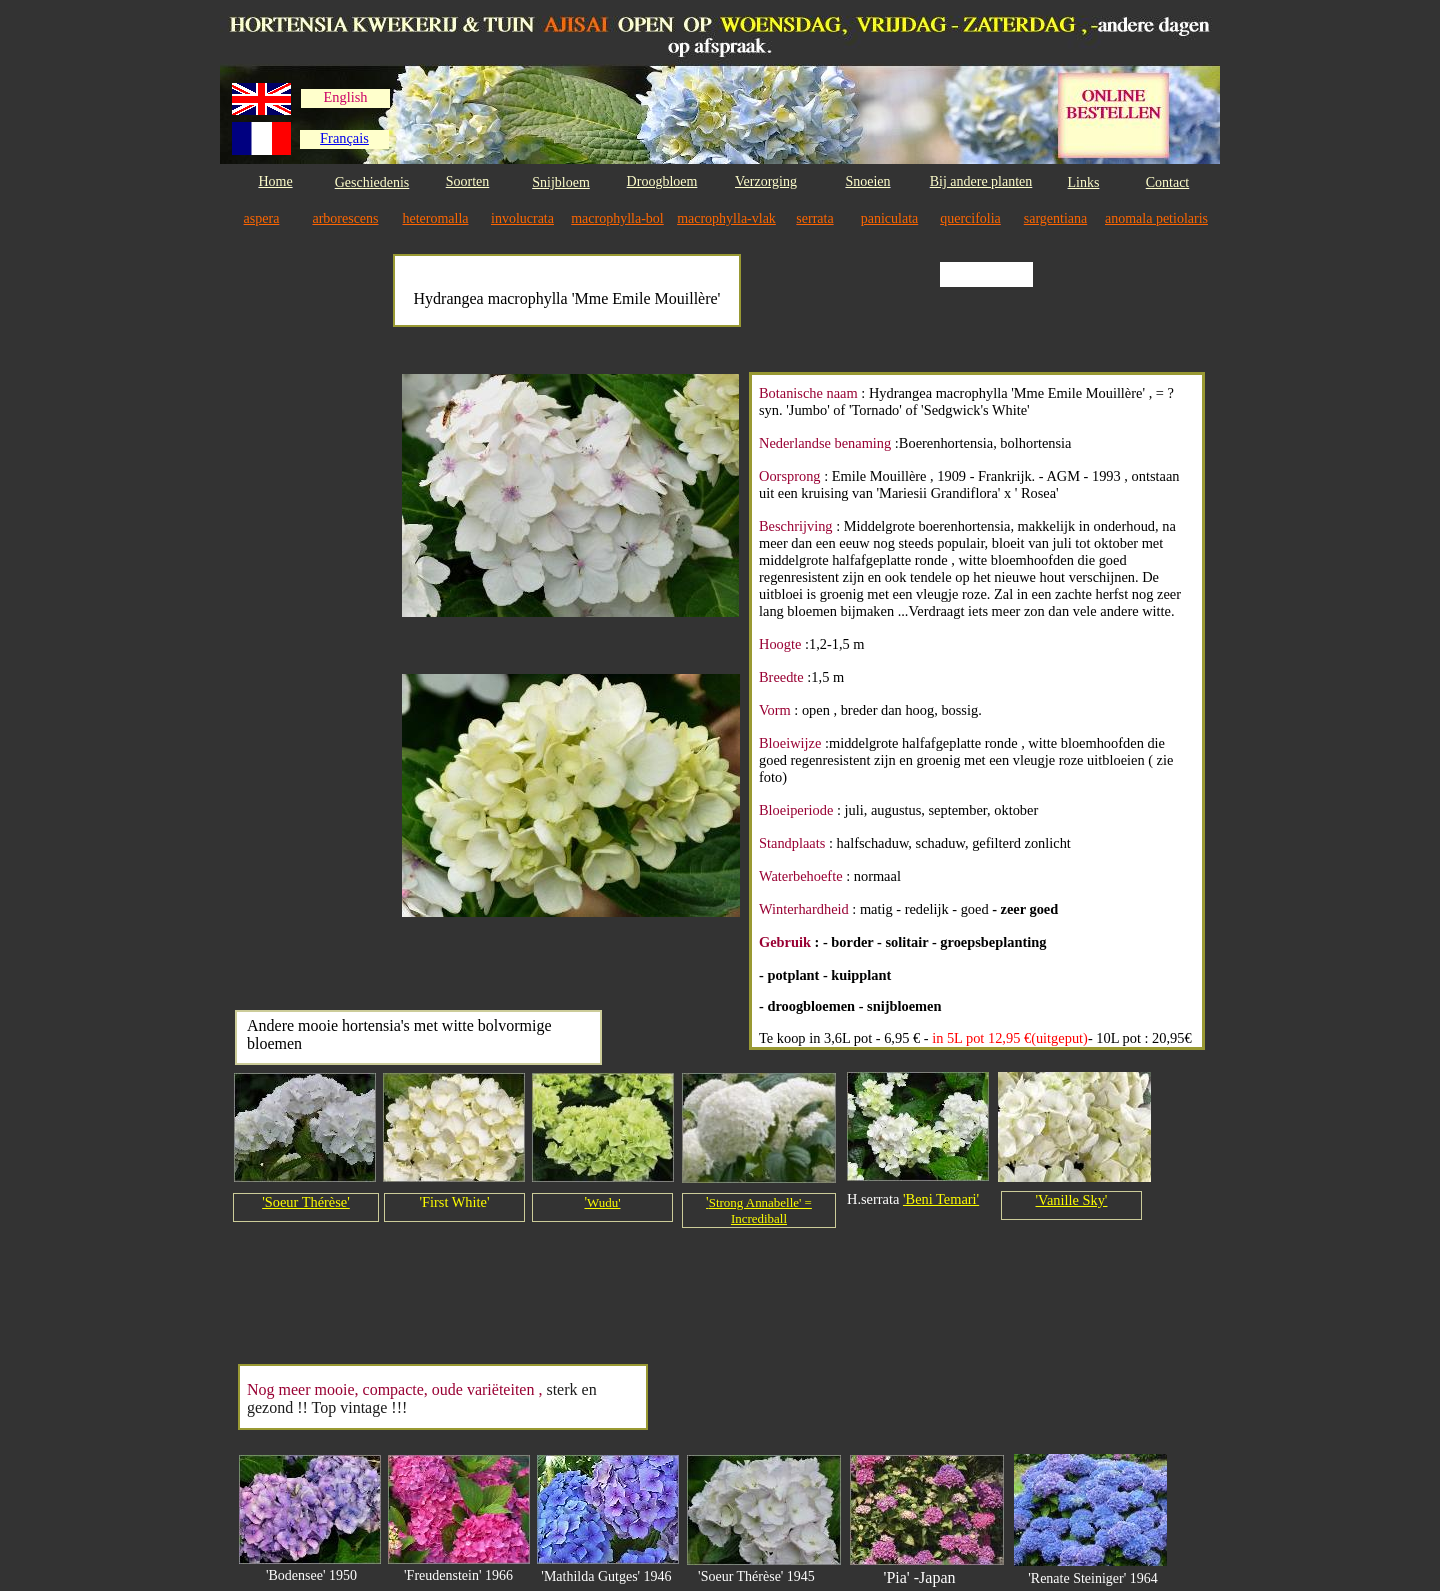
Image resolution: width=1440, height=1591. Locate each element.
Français (344, 138)
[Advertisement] (311, 672)
